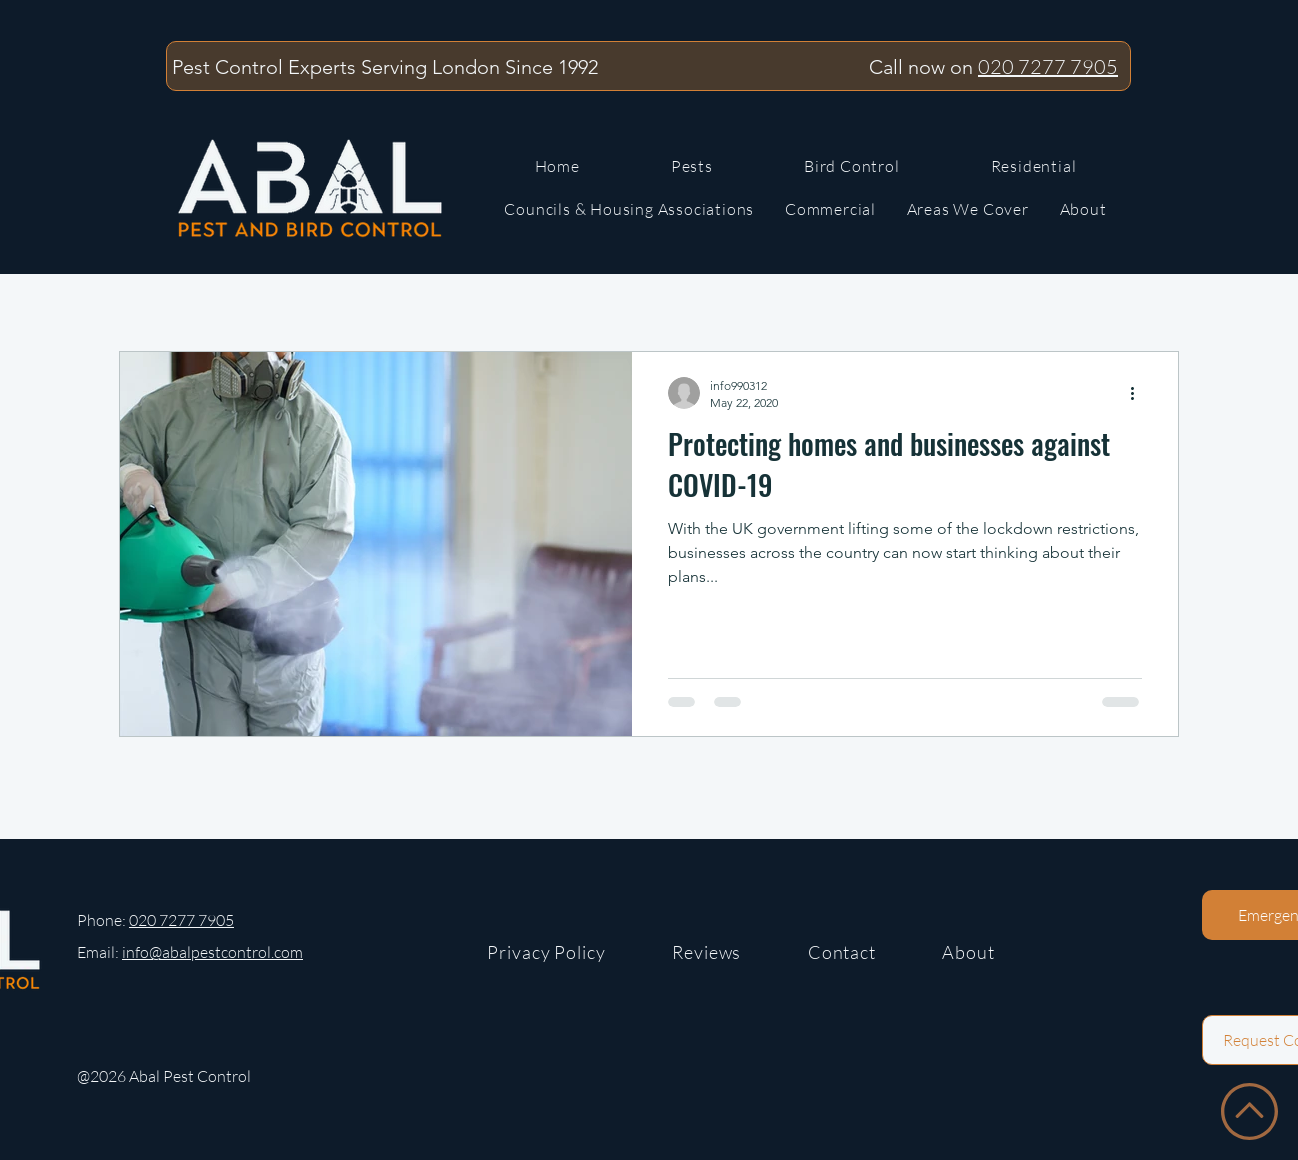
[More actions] (1139, 393)
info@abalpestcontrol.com (212, 952)
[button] (967, 209)
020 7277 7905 (1048, 66)
